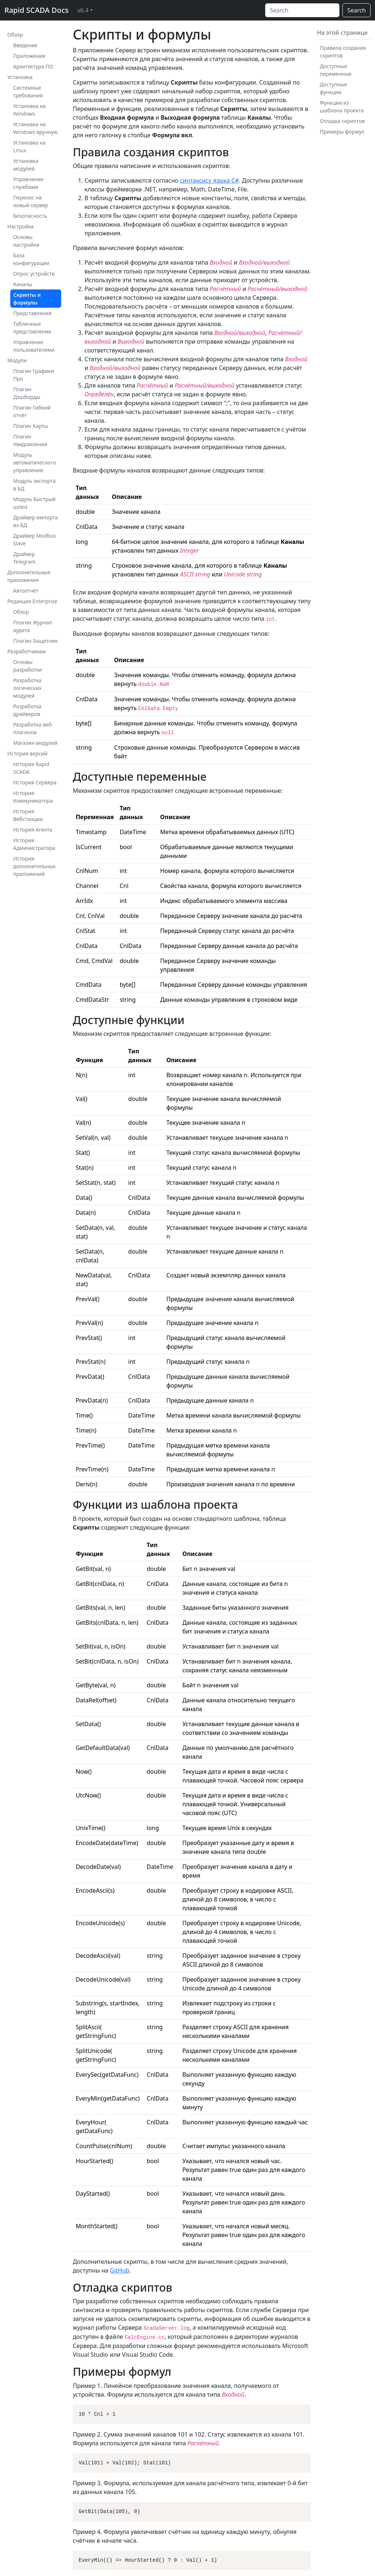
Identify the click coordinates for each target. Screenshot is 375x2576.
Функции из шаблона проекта (342, 106)
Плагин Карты (30, 425)
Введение (25, 45)
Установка (20, 77)
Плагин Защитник (35, 640)
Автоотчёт (25, 590)
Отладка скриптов (342, 120)
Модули (17, 360)
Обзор (15, 34)
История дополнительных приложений (34, 866)
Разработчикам (26, 651)
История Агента (32, 829)
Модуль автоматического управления (34, 462)
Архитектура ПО (33, 66)
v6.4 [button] (83, 10)
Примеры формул (342, 131)
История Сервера (34, 782)
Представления (32, 313)
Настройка (20, 226)
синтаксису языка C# (209, 180)
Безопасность (30, 215)
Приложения (29, 55)
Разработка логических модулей (27, 688)
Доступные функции (333, 88)
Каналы (22, 284)
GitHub (119, 2270)
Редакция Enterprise (32, 601)
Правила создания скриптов (343, 51)
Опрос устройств (34, 273)
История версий (27, 753)
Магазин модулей (35, 742)
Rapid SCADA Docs (36, 10)
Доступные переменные (335, 70)
